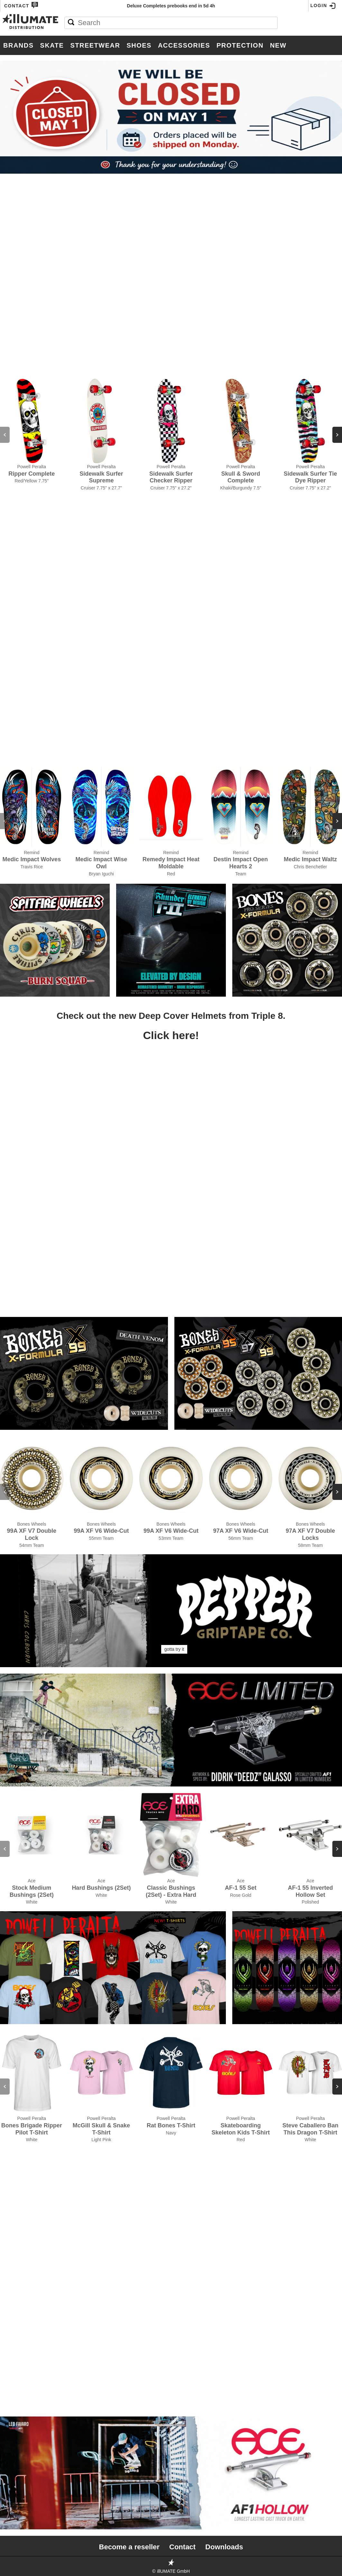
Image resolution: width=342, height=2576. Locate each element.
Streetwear (95, 45)
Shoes (139, 45)
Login (323, 6)
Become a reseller (129, 2547)
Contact (21, 5)
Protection (240, 45)
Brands (18, 45)
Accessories (184, 45)
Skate (52, 45)
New (278, 45)
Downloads (224, 2547)
